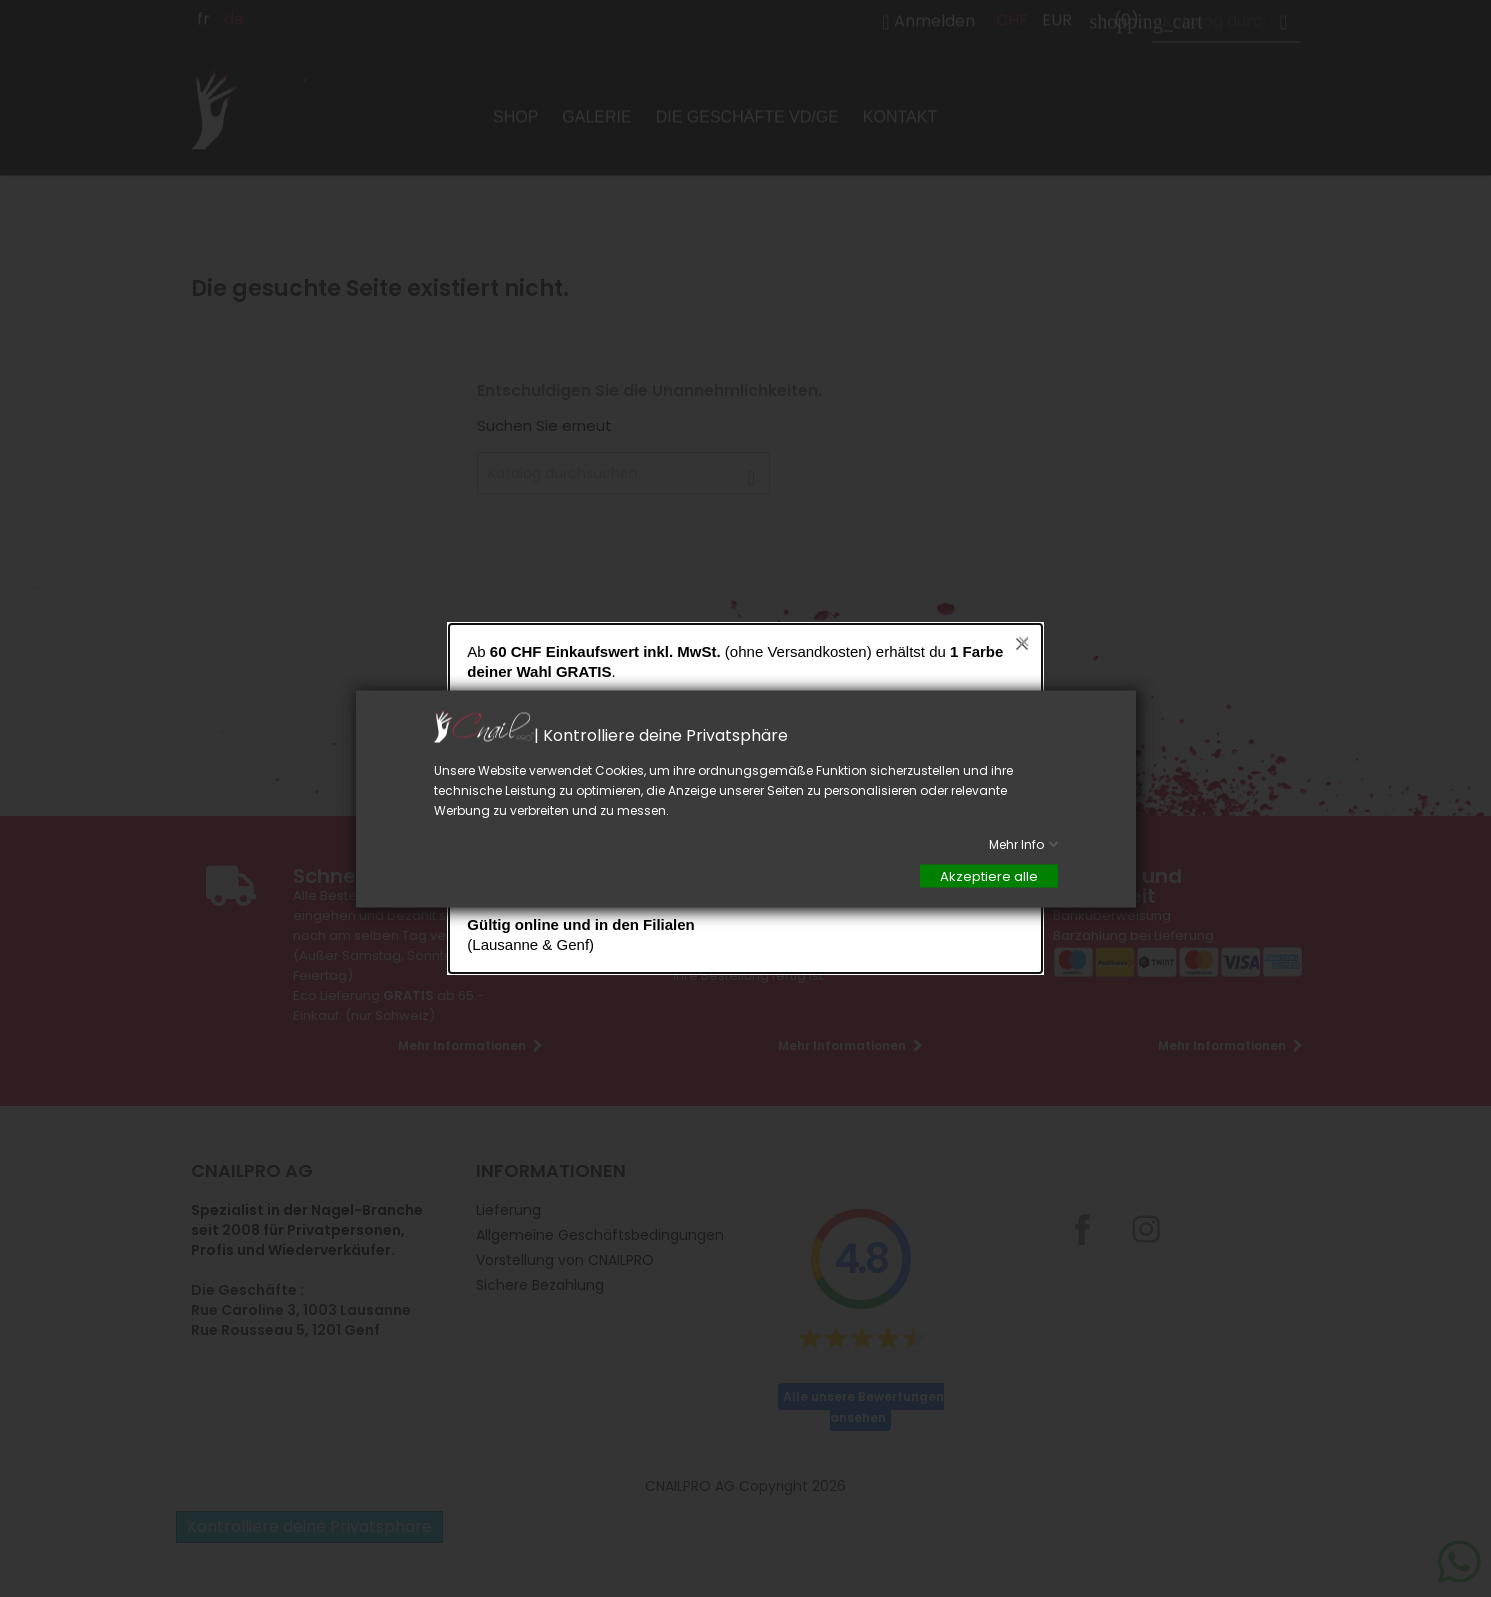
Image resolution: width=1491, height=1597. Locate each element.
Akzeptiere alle (989, 875)
